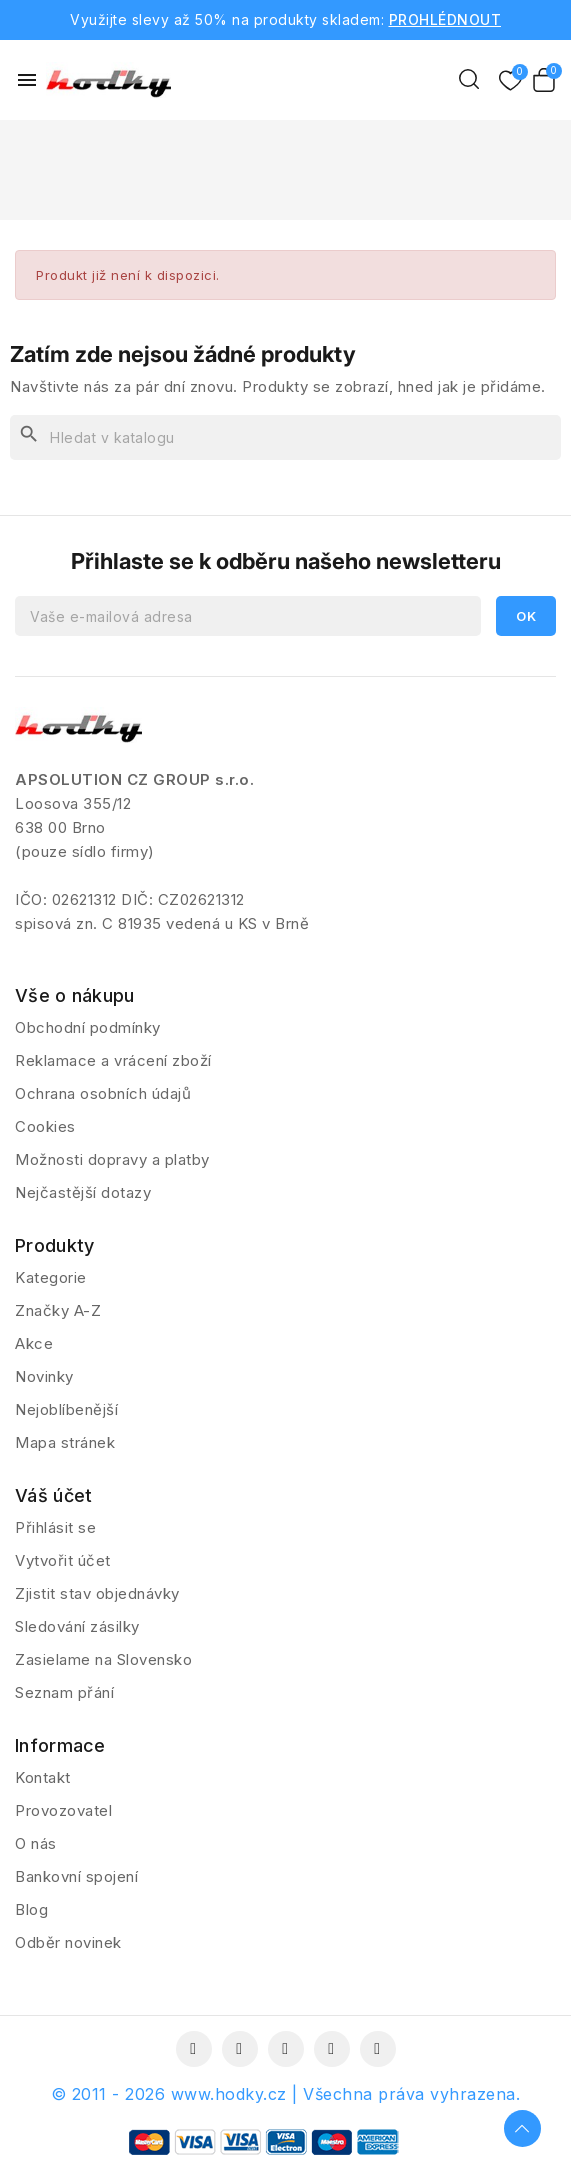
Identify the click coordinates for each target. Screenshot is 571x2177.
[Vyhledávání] (285, 437)
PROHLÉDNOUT (445, 19)
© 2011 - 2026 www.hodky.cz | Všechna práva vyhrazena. (286, 2094)
